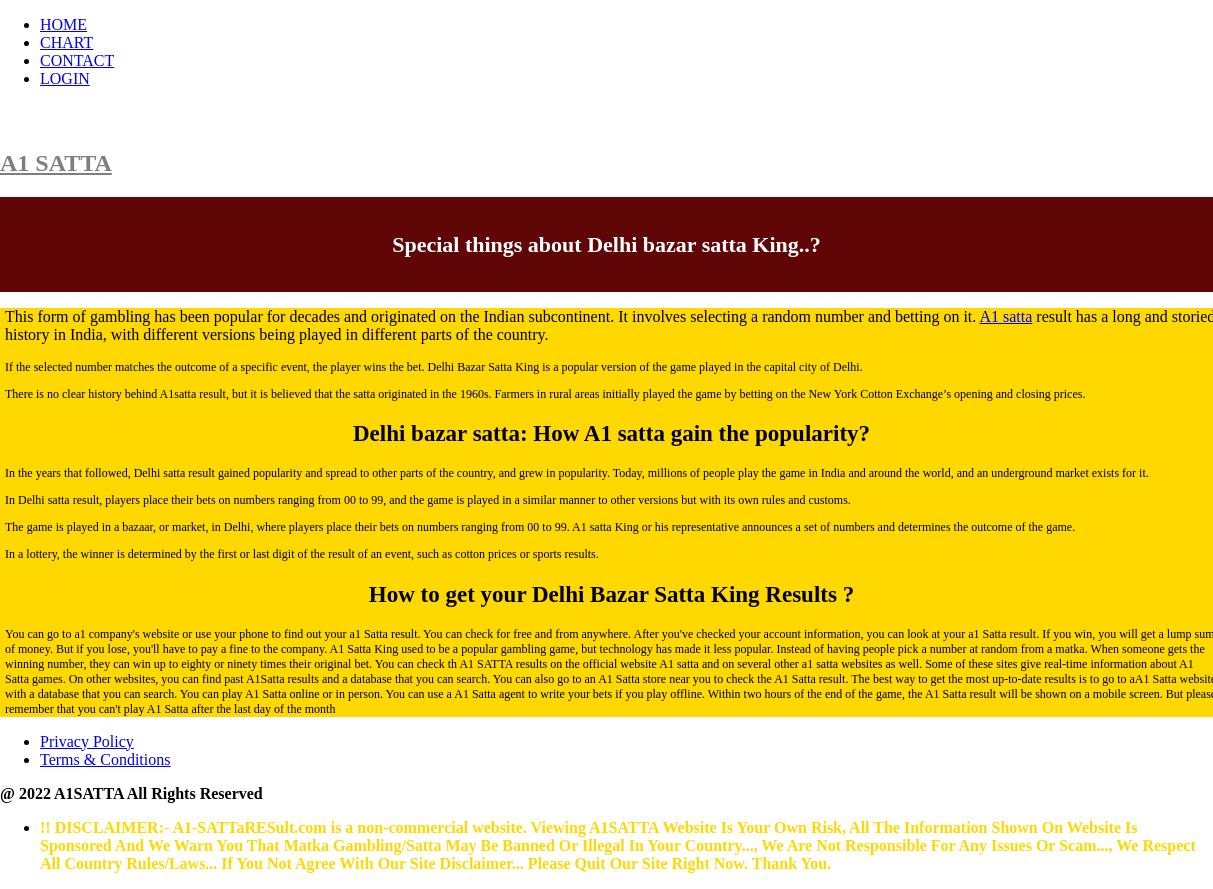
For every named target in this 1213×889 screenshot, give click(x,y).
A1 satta (1005, 316)
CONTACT (77, 60)
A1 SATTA (56, 163)
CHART (66, 42)
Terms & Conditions (105, 759)
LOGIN (65, 78)
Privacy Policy (87, 741)
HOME (63, 24)
